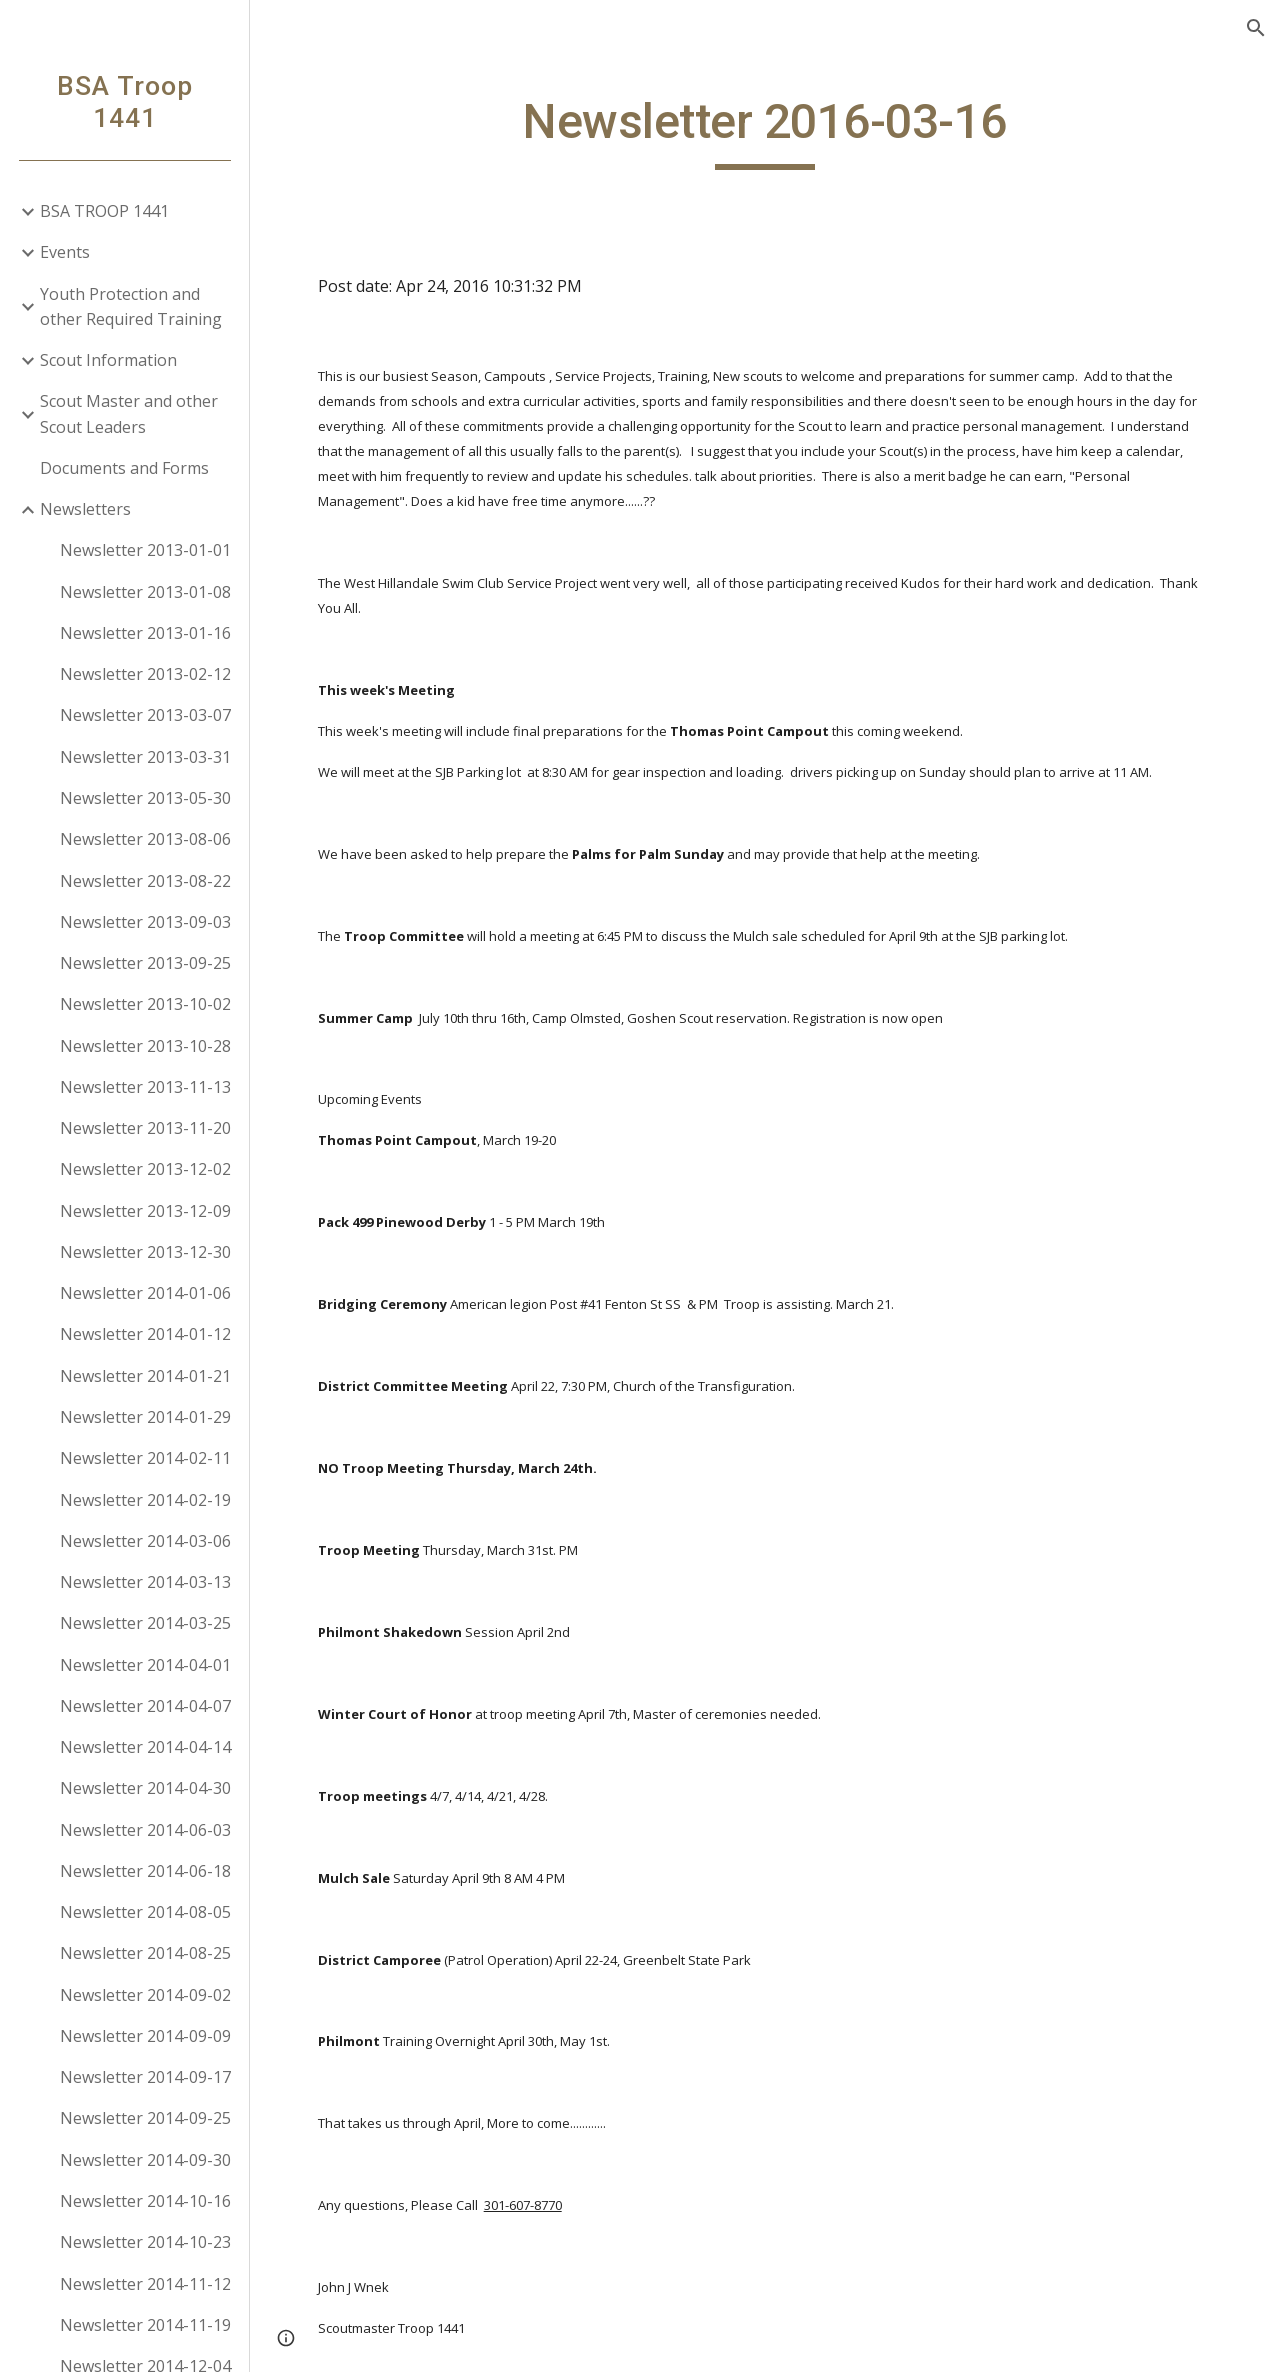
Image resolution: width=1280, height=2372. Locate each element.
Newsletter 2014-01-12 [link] (145, 1334)
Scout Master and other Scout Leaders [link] (129, 413)
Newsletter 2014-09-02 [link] (145, 1995)
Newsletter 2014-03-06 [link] (145, 1541)
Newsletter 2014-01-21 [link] (145, 1376)
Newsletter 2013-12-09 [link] (145, 1211)
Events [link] (65, 252)
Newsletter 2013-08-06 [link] (145, 839)
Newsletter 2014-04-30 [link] (145, 1788)
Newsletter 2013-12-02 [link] (145, 1169)
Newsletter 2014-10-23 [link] (145, 2242)
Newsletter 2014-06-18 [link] (145, 1871)
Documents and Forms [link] (124, 468)
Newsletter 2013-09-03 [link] (145, 922)
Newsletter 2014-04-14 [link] (145, 1747)
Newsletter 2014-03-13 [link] (145, 1582)
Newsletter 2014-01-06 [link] (145, 1293)
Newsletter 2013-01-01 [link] (145, 550)
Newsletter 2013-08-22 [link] (145, 881)
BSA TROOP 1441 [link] (104, 211)
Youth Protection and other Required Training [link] (131, 306)
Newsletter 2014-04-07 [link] (145, 1706)
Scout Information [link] (108, 360)
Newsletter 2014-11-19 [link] (145, 2325)
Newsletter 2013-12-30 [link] (145, 1252)
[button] (1256, 28)
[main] (764, 131)
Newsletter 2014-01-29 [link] (145, 1417)
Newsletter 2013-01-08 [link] (145, 592)
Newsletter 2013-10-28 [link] (145, 1046)
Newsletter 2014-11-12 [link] (145, 2284)
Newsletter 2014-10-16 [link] (145, 2201)
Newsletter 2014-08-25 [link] (145, 1953)
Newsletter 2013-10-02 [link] (145, 1004)
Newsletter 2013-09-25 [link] (145, 963)
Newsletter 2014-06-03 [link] (145, 1830)
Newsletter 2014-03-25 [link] (145, 1623)
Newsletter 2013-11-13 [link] (145, 1087)
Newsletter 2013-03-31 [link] (145, 757)
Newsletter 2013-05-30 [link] (145, 798)
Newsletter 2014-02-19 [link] (145, 1500)
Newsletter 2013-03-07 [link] (145, 715)
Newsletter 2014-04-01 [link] (145, 1665)
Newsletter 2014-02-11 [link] (145, 1458)
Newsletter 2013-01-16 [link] (145, 633)
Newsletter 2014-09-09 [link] (145, 2036)
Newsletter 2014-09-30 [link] (145, 2160)
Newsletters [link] (85, 509)
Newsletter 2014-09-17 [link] (145, 2077)
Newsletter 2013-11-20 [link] (145, 1128)
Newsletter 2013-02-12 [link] (145, 674)
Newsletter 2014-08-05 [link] (145, 1912)
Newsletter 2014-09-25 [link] (145, 2118)
